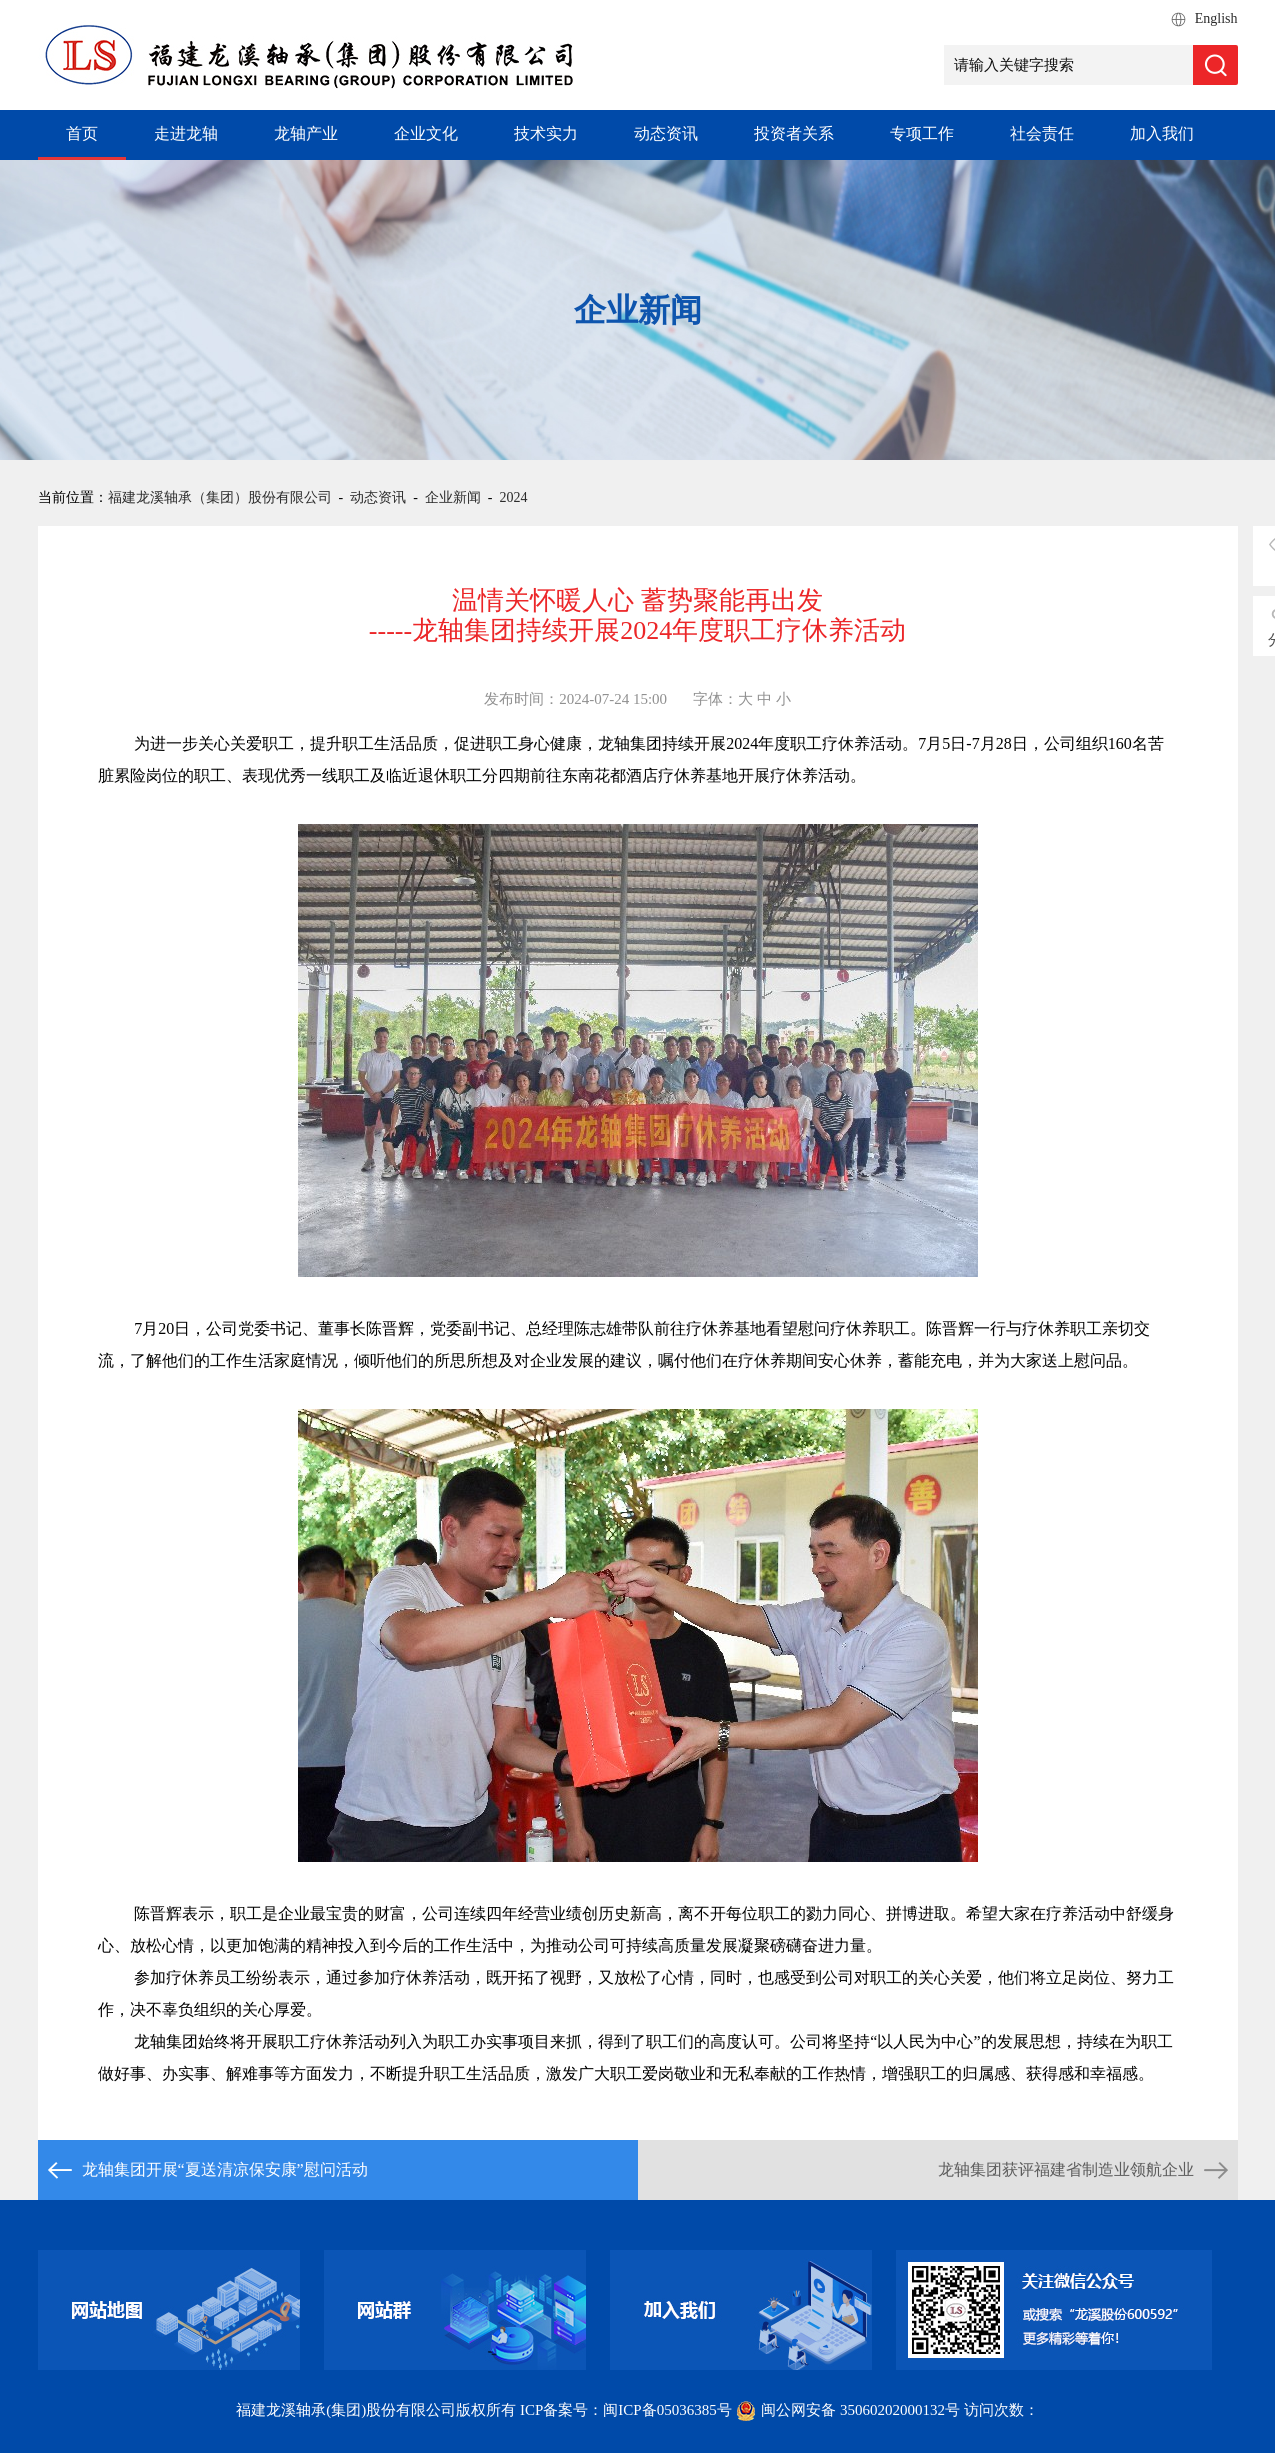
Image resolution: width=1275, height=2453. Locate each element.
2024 (514, 497)
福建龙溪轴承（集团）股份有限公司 (220, 497)
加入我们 (1162, 133)
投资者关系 (794, 133)
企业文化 (426, 133)
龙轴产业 (306, 133)
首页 (82, 133)
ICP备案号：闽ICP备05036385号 (626, 2410)
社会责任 (1042, 133)
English (1216, 18)
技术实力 (546, 133)
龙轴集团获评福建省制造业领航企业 (1066, 2169)
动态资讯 (666, 133)
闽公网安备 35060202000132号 (849, 2410)
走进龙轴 (186, 133)
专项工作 (922, 133)
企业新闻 (453, 497)
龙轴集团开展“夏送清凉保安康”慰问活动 (225, 2169)
